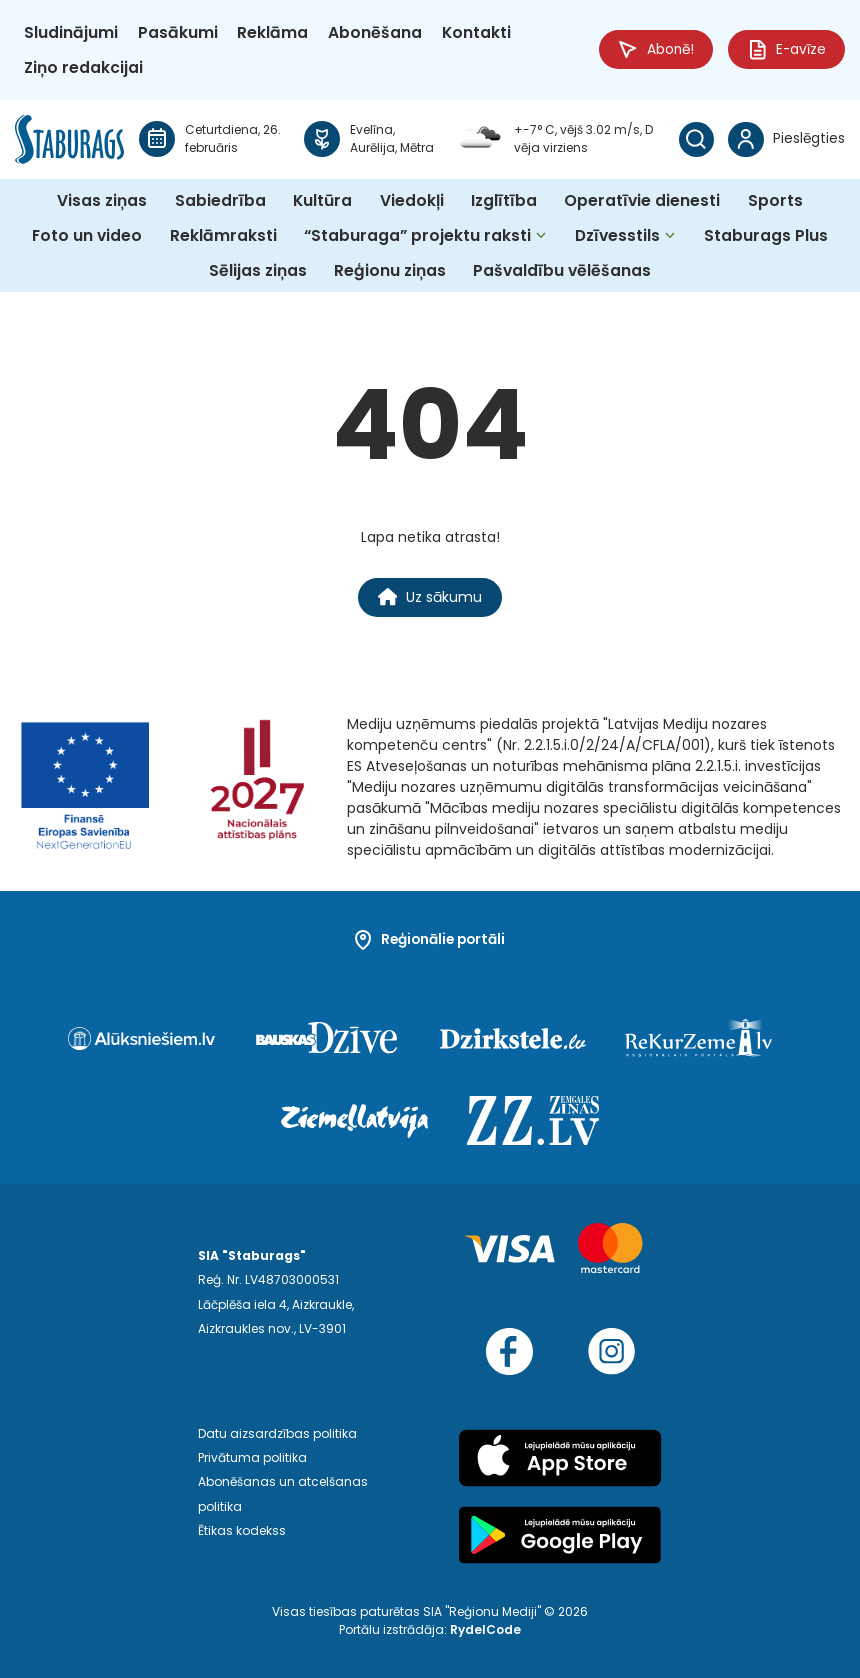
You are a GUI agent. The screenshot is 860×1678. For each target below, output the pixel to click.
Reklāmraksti (223, 235)
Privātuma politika (252, 1457)
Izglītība (504, 200)
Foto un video (87, 235)
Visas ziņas (102, 200)
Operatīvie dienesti (642, 200)
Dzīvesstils (617, 235)
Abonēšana (375, 32)
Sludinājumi (71, 32)
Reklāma (272, 32)
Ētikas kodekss (242, 1530)
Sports (775, 200)
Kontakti (476, 32)
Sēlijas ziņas (258, 270)
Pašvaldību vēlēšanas (562, 270)
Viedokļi (412, 200)
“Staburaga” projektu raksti (417, 235)
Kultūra (322, 200)
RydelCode (485, 1629)
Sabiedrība (220, 200)
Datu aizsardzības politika (277, 1433)
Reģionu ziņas (390, 270)
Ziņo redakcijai (83, 67)
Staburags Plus (766, 235)
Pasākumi (178, 32)
